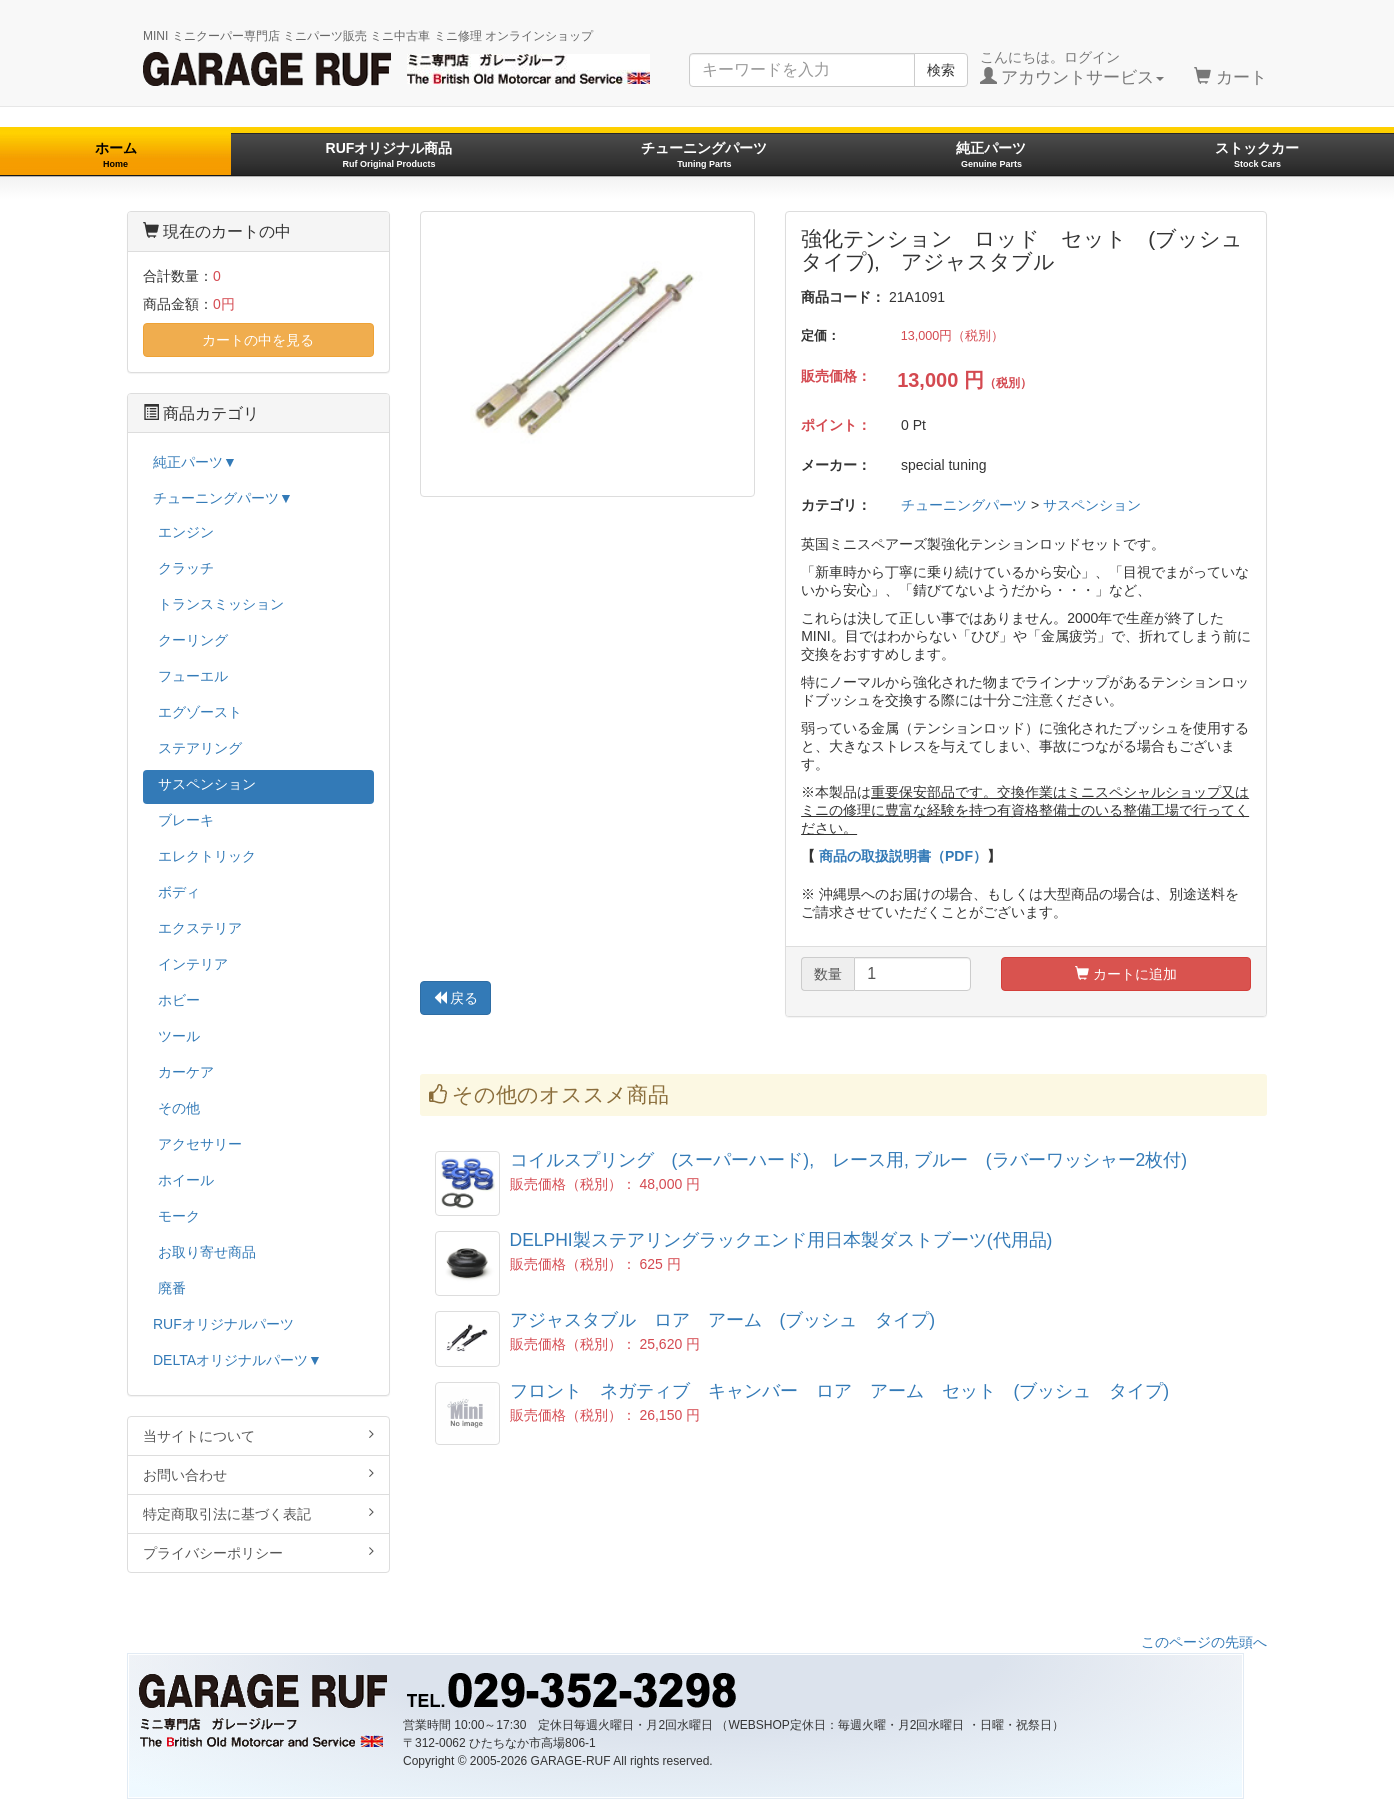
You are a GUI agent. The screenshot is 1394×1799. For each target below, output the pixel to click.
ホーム (116, 154)
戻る (456, 998)
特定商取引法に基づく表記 (258, 1513)
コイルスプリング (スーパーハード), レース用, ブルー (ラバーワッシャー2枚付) (849, 1160)
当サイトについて (258, 1435)
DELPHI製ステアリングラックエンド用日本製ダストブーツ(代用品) (781, 1240)
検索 (941, 70)
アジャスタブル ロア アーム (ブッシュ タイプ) (723, 1320)
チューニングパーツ (704, 154)
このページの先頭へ (1204, 1642)
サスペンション (1092, 505)
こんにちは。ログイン (1072, 68)
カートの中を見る (258, 340)
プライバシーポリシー (258, 1552)
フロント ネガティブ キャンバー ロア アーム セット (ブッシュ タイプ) (840, 1391)
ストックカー (1257, 154)
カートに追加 (1126, 974)
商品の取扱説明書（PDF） (903, 856)
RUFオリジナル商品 (389, 154)
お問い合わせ (258, 1474)
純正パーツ (991, 154)
